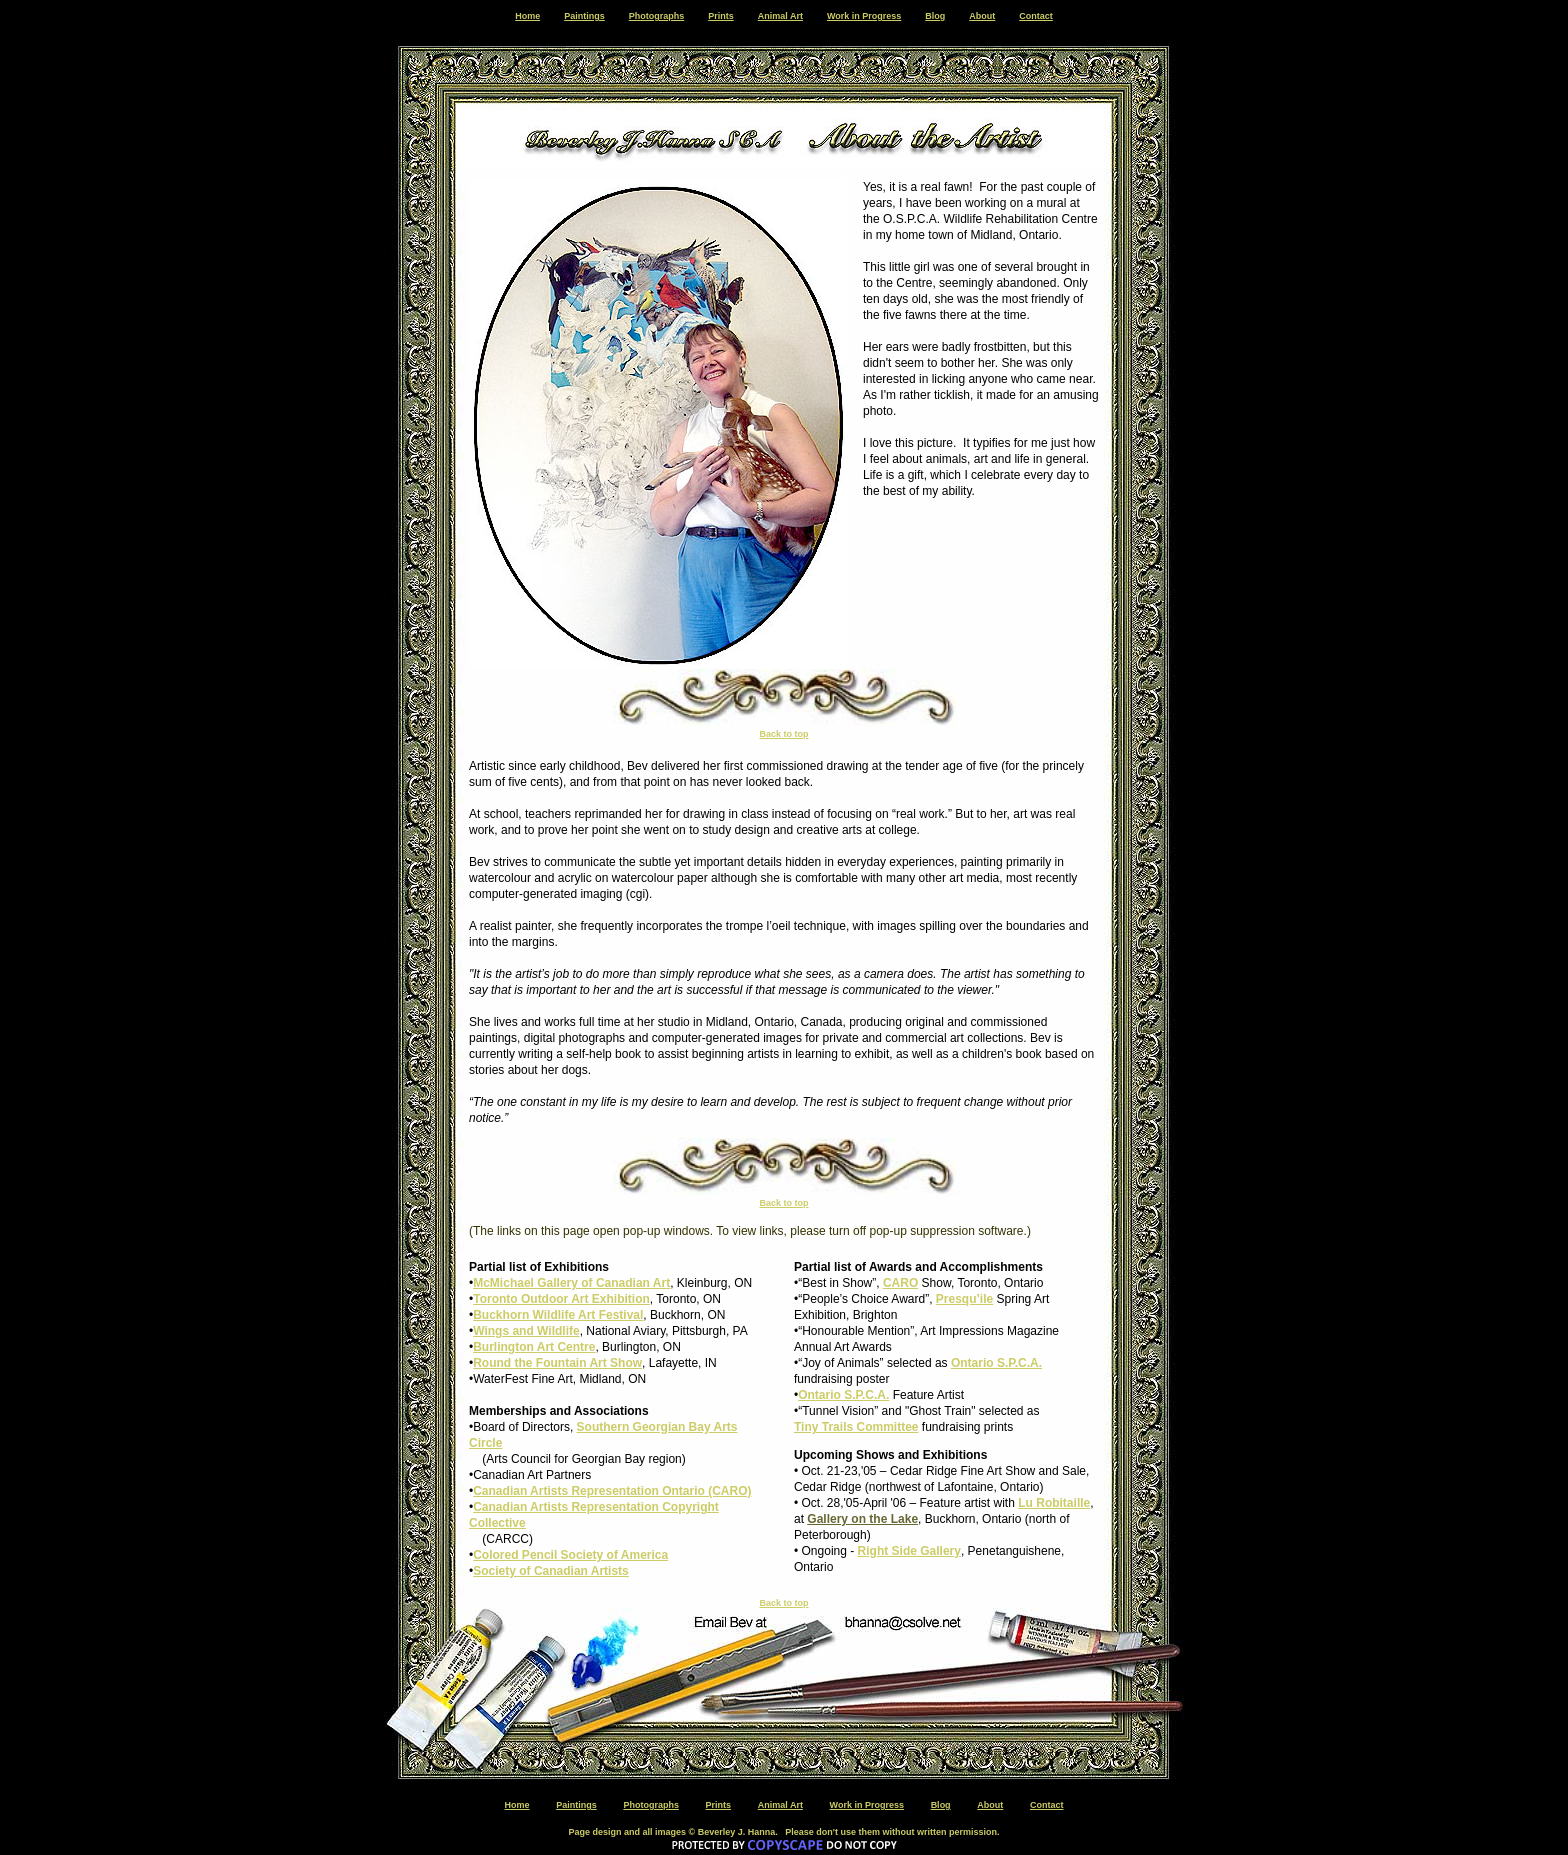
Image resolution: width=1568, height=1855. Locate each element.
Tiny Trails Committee (856, 1427)
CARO (900, 1283)
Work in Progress (864, 16)
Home (527, 16)
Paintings (584, 16)
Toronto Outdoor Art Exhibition (561, 1299)
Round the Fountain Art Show (557, 1363)
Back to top (783, 734)
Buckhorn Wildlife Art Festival (558, 1315)
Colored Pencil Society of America (570, 1555)
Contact (1036, 16)
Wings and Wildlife (526, 1331)
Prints (721, 16)
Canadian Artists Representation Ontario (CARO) (612, 1491)
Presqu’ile (964, 1299)
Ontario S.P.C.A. (996, 1363)
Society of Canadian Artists (551, 1571)
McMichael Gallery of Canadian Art (571, 1283)
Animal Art (780, 16)
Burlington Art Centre (534, 1347)
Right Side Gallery (909, 1551)
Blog (935, 16)
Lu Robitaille (1054, 1503)
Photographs (657, 16)
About (982, 16)
